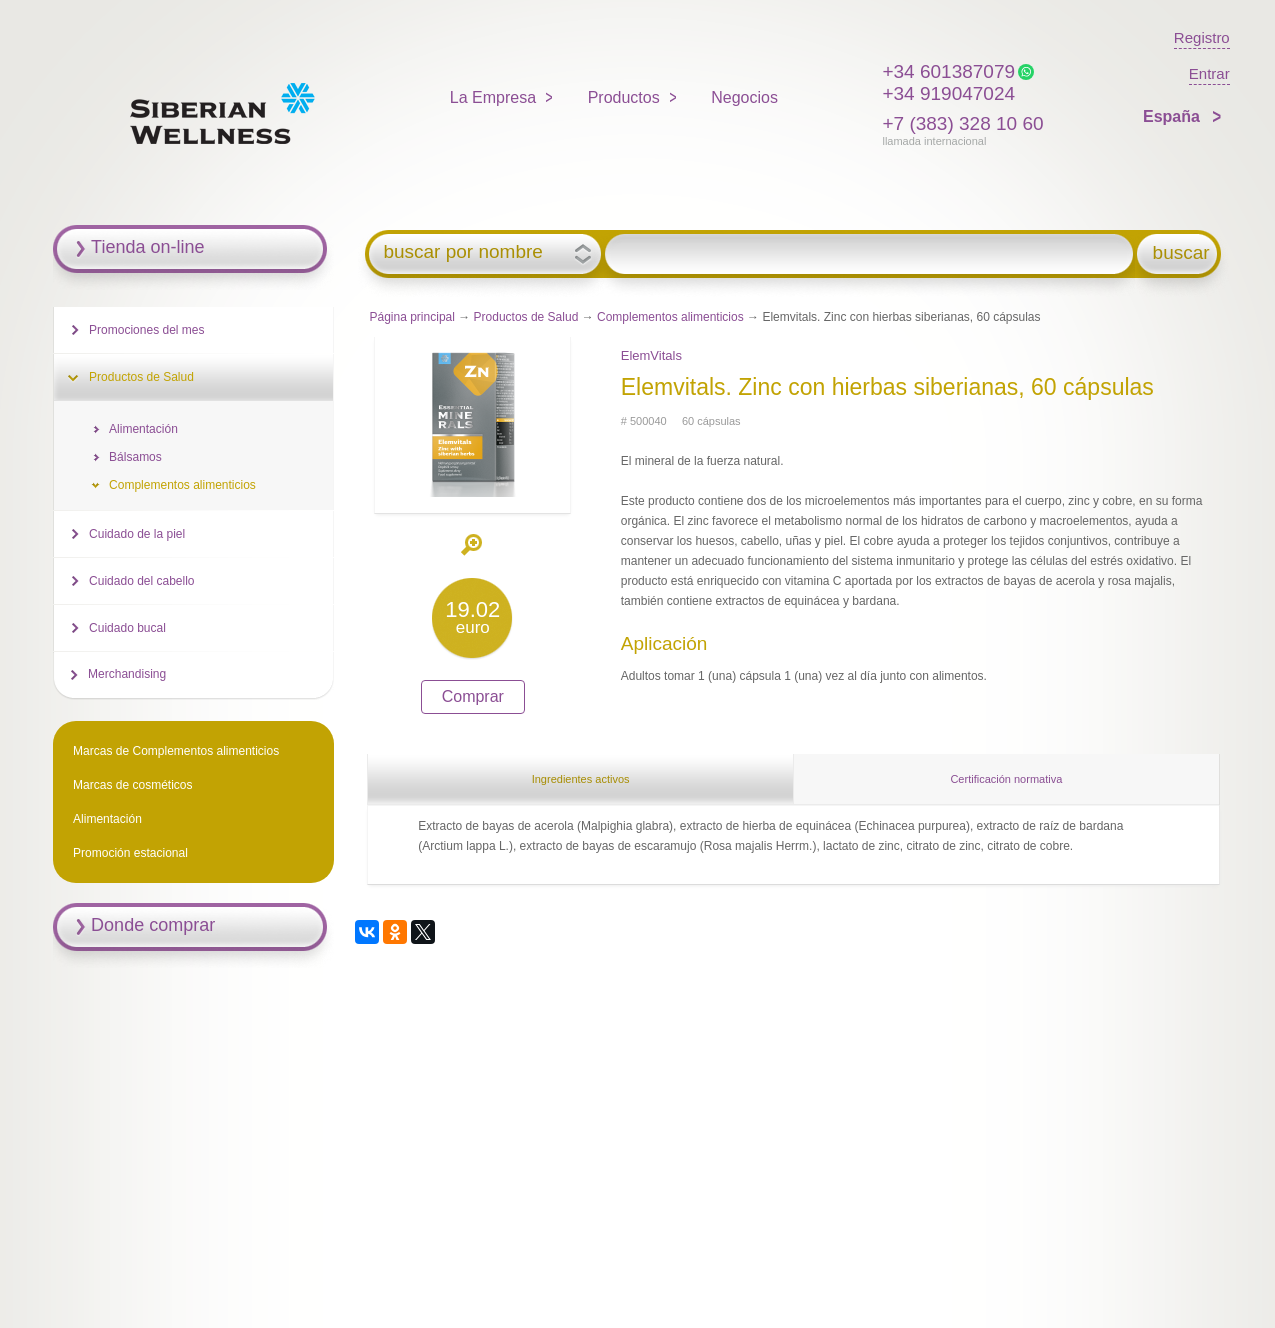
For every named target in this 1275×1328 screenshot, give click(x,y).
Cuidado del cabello (141, 581)
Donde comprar (153, 925)
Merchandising (127, 674)
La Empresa (493, 97)
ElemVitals (651, 355)
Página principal (412, 317)
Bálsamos (135, 457)
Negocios (744, 97)
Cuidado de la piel (137, 534)
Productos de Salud (526, 317)
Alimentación (143, 429)
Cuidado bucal (127, 628)
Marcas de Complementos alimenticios (176, 751)
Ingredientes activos (581, 779)
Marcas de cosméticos (132, 785)
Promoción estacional (130, 853)
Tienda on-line (147, 247)
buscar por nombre (462, 252)
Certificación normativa (1006, 779)
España (1173, 116)
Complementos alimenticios (670, 317)
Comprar (473, 696)
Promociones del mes (146, 330)
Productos (624, 97)
